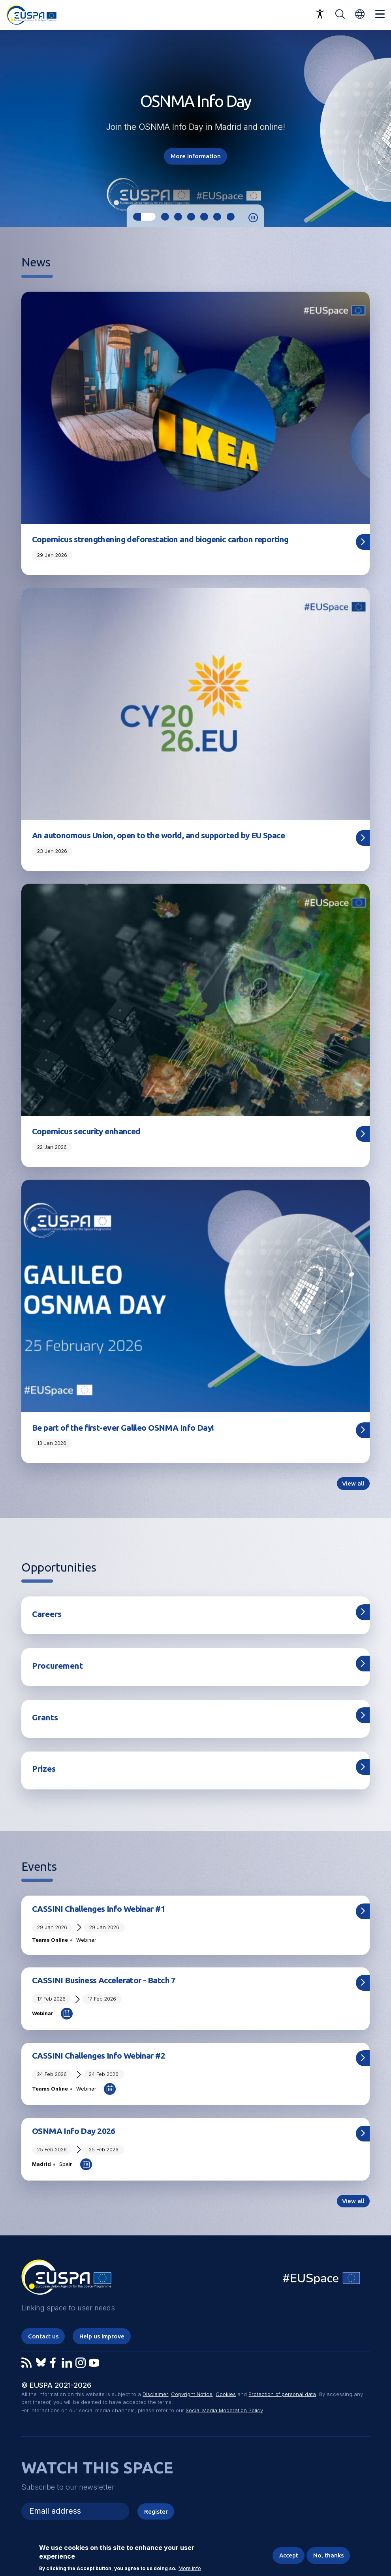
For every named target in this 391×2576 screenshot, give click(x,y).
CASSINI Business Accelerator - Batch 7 (104, 1980)
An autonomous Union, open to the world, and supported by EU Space (158, 835)
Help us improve (101, 2336)
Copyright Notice (191, 2394)
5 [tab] (204, 217)
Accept (288, 2555)
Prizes (44, 1768)
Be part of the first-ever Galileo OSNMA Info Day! (123, 1427)
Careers (47, 1614)
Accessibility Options (320, 14)
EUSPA (66, 2280)
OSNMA (154, 127)
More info (190, 2568)
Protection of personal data (282, 2394)
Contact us (43, 2336)
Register (156, 2511)
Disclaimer (155, 2394)
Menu (380, 14)
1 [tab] (144, 217)
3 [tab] (178, 217)
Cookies (226, 2394)
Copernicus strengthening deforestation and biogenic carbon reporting (160, 539)
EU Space (322, 2280)
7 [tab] (231, 217)
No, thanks (328, 2555)
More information (196, 156)
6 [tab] (217, 217)
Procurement (57, 1665)
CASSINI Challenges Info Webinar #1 (98, 1908)
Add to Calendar (67, 2014)
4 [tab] (191, 217)
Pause (253, 218)
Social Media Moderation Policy (224, 2410)
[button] (360, 14)
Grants (45, 1717)
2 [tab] (165, 217)
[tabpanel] (195, 128)
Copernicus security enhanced (86, 1131)
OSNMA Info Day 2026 (73, 2131)
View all (353, 1483)
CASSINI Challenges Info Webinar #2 (98, 2055)
